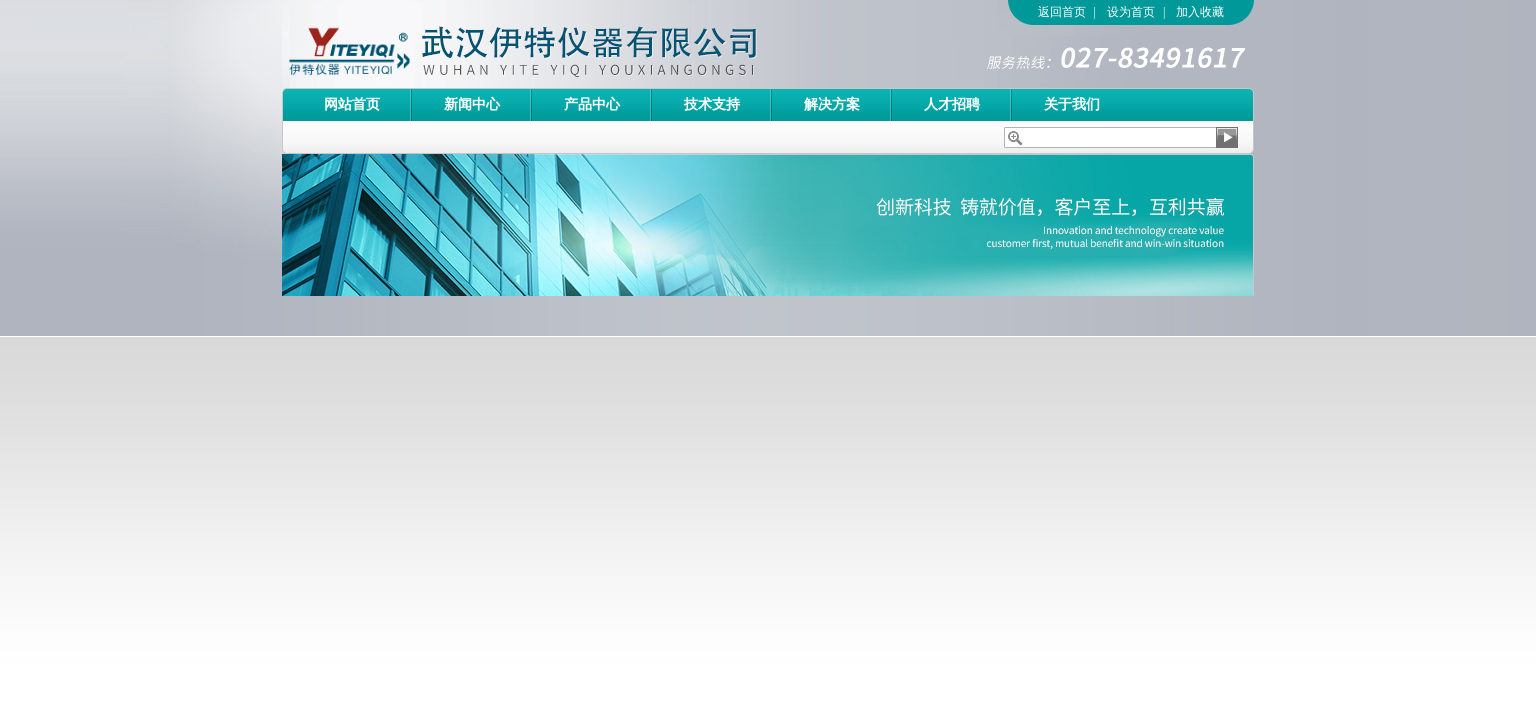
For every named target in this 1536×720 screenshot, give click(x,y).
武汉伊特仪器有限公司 (557, 44)
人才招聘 (952, 104)
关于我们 (1072, 104)
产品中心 (592, 104)
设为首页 (1131, 12)
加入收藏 (1200, 12)
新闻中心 (472, 104)
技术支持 (712, 104)
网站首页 (352, 104)
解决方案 (832, 104)
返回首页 (1062, 12)
